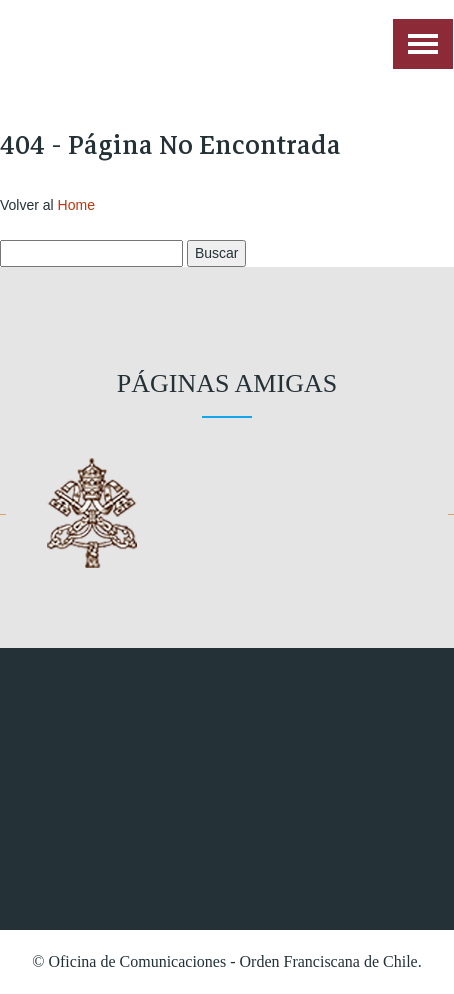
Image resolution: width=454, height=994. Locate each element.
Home (76, 205)
